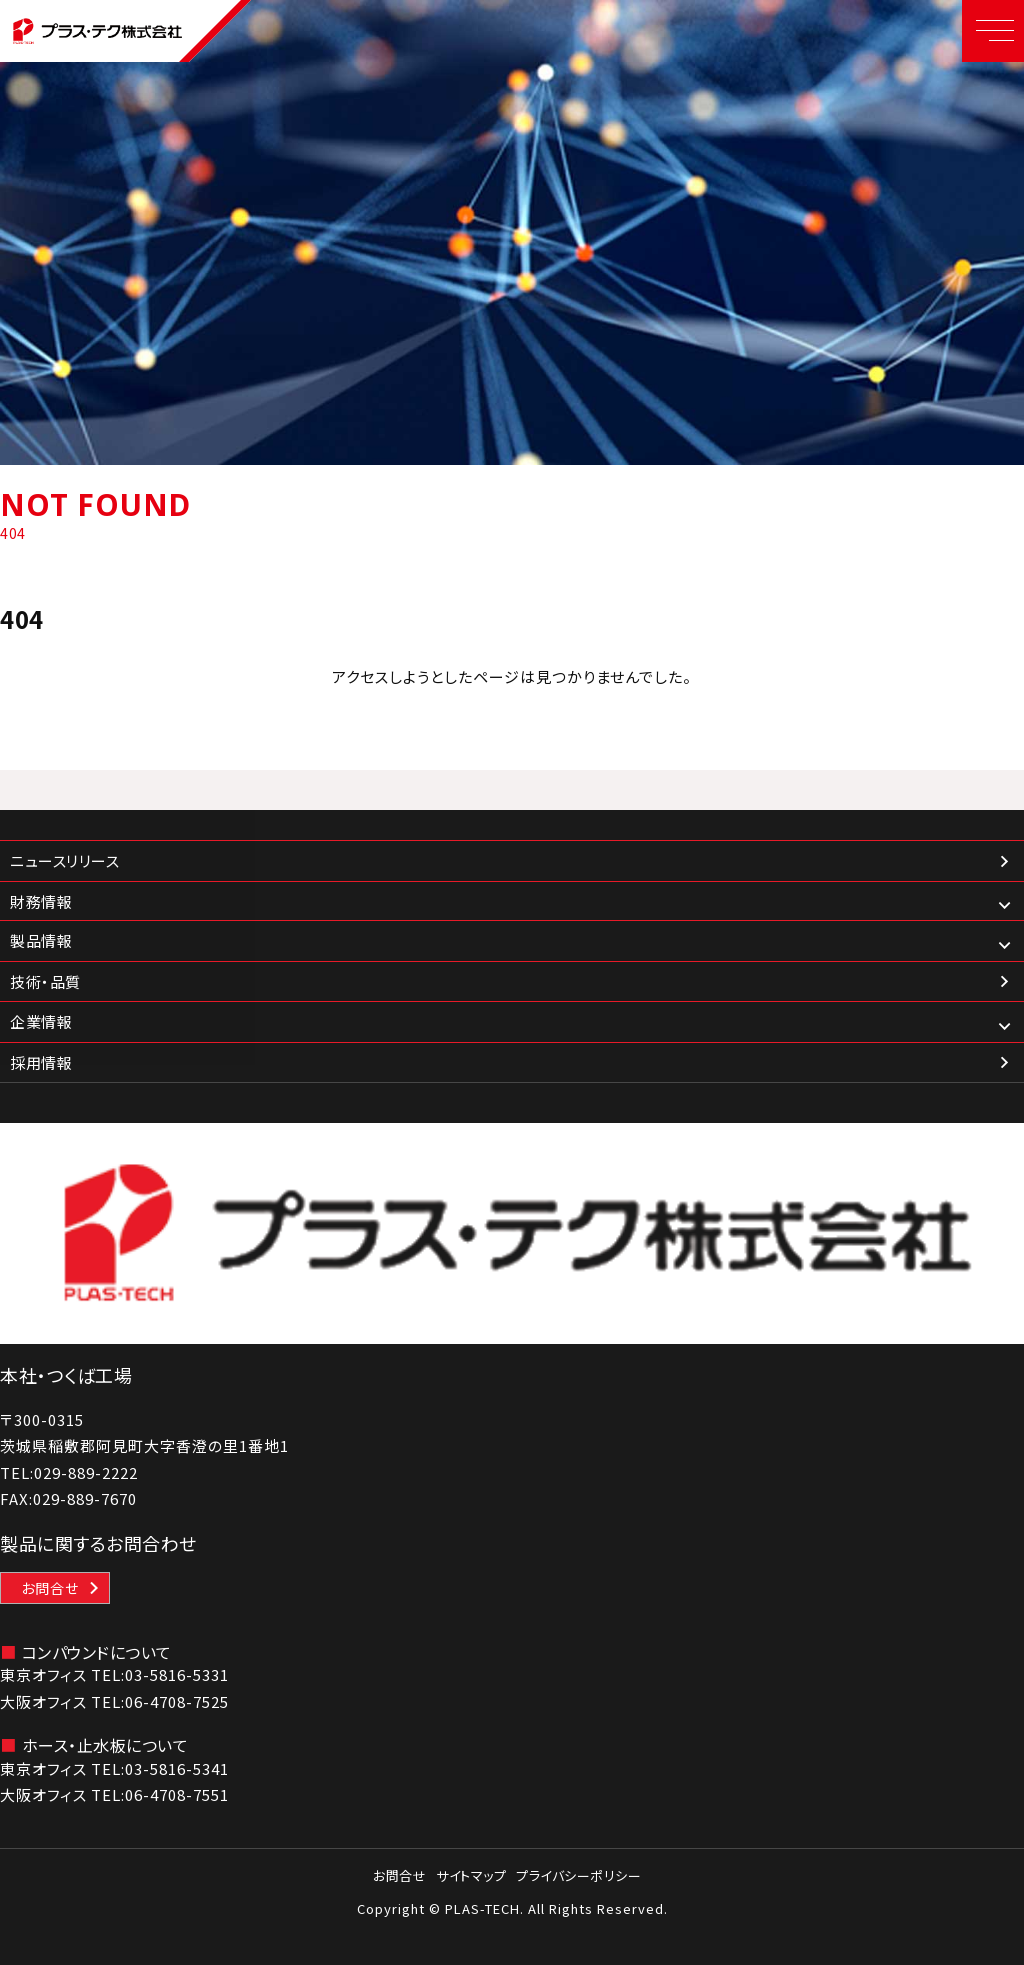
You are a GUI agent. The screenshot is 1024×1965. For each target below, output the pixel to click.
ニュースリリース (64, 860)
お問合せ (50, 1588)
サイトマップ (471, 1875)
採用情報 (41, 1062)
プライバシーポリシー (578, 1875)
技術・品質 (45, 981)
